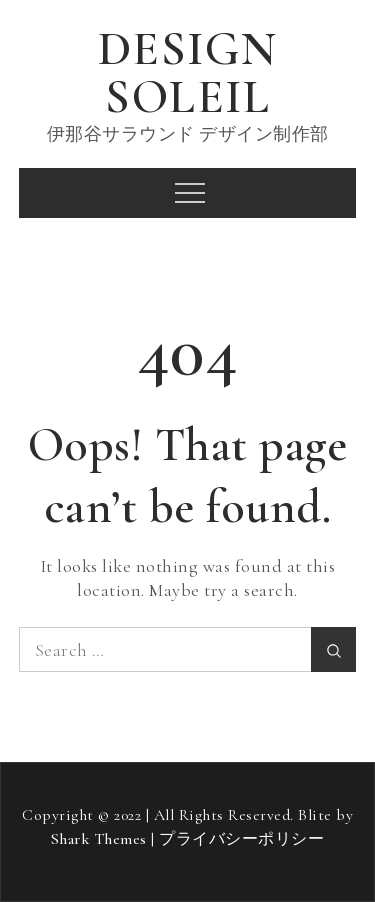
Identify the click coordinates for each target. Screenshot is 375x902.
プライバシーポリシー (241, 839)
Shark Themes (101, 839)
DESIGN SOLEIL (188, 73)
